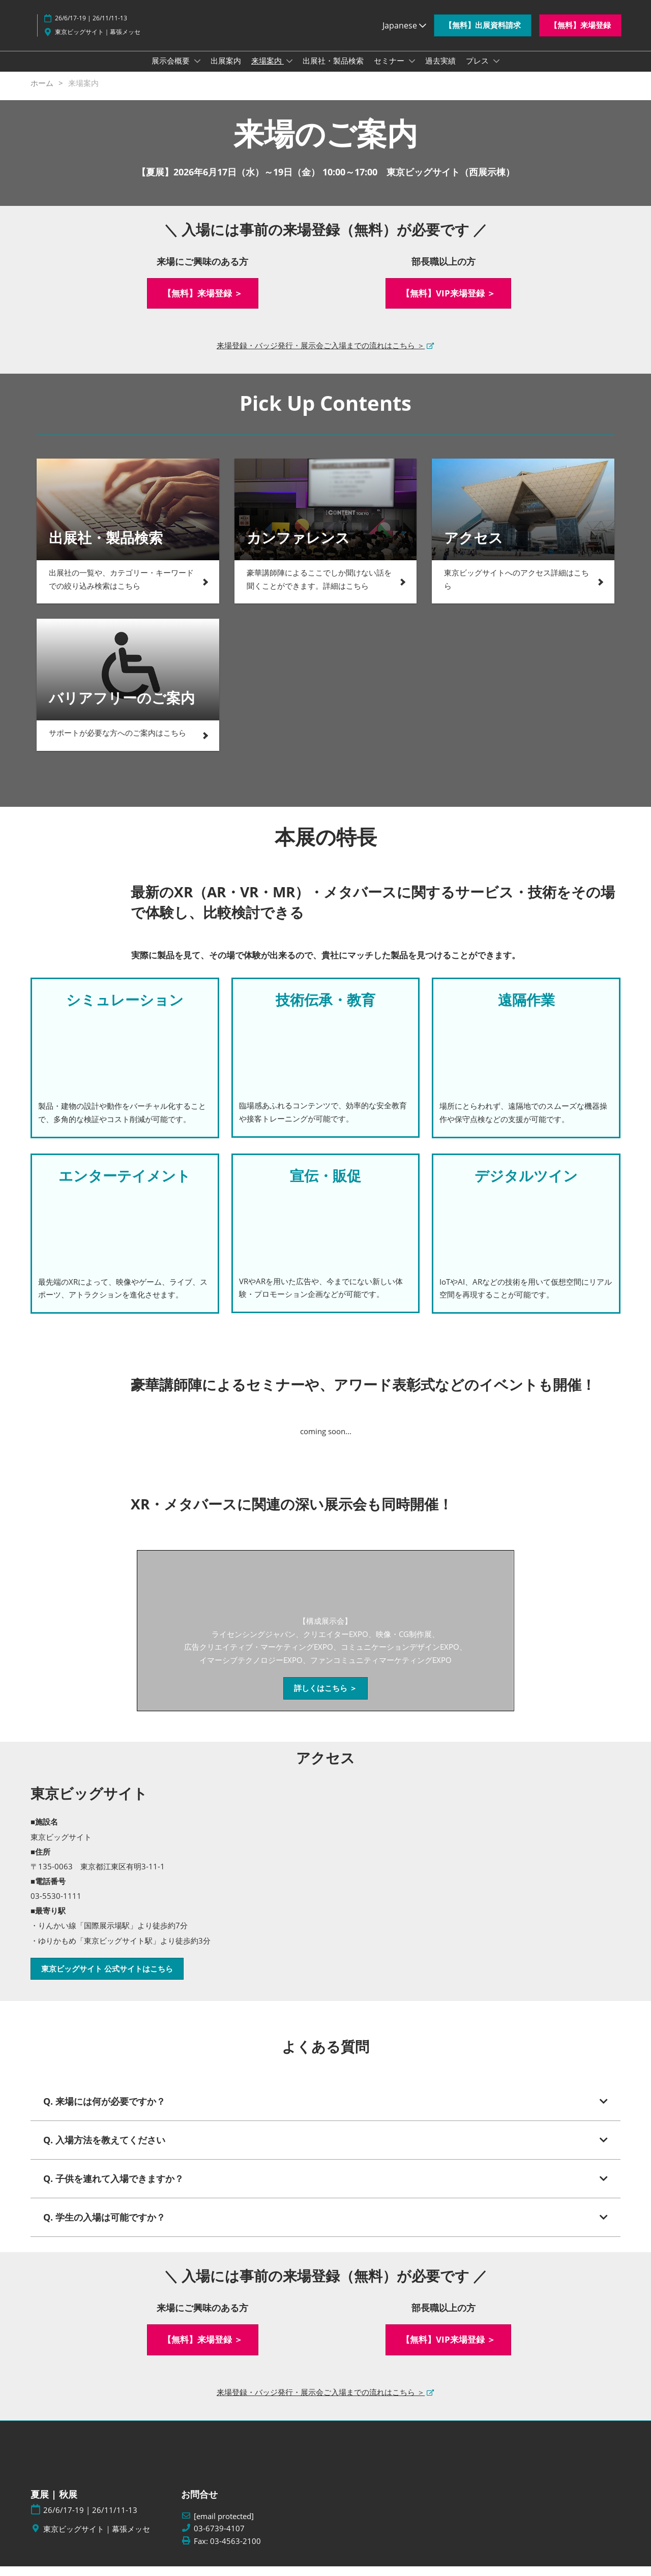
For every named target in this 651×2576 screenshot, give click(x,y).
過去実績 (440, 70)
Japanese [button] (404, 35)
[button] (482, 35)
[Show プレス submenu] (496, 70)
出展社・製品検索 (333, 70)
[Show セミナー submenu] (412, 70)
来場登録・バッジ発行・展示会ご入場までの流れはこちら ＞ (321, 355)
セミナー (390, 70)
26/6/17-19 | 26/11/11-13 (91, 27)
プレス (478, 70)
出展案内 (226, 70)
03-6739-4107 (219, 2538)
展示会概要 (172, 70)
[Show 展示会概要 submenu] (197, 70)
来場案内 (267, 70)
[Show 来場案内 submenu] (289, 70)
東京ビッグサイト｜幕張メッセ (97, 41)
